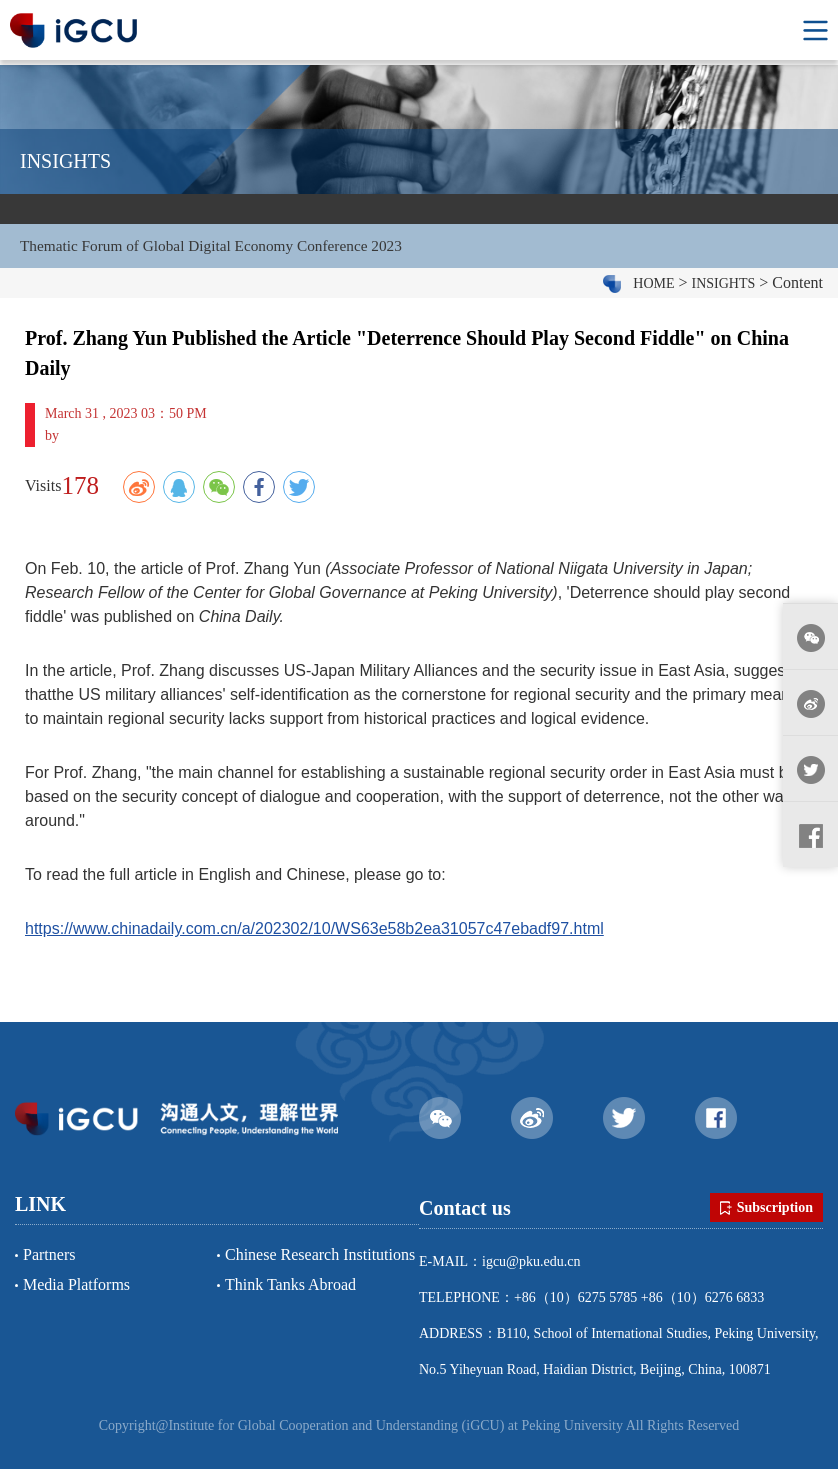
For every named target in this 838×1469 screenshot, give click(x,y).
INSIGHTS (724, 289)
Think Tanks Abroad (290, 1284)
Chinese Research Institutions (320, 1254)
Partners (49, 1254)
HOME (653, 289)
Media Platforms (76, 1284)
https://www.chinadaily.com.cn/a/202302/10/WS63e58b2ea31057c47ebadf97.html (314, 934)
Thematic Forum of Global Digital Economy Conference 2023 (219, 248)
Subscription (766, 1208)
